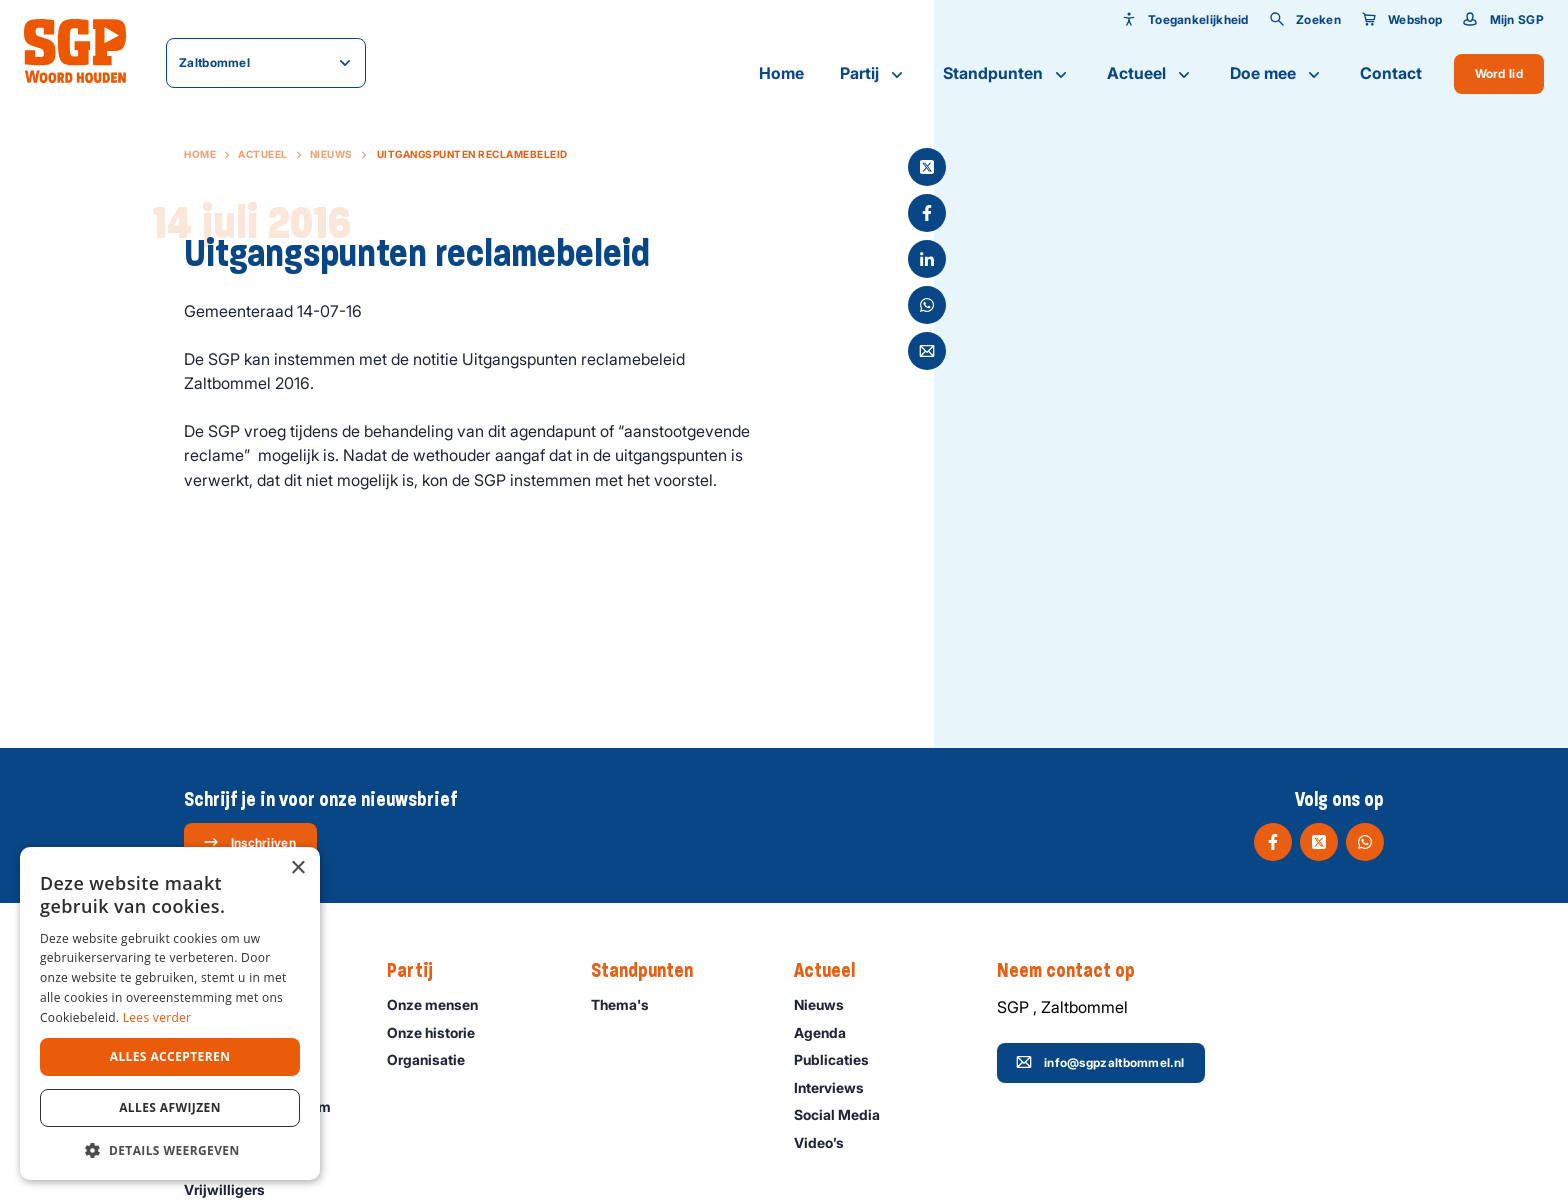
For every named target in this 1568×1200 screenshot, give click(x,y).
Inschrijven (249, 842)
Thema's (629, 1004)
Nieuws (331, 154)
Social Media (846, 1114)
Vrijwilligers (233, 1189)
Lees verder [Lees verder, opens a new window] (157, 1017)
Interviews (838, 1087)
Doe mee (1277, 74)
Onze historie (440, 1032)
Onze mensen (441, 1004)
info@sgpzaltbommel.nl (1100, 1062)
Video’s (828, 1142)
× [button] (297, 868)
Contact (1391, 73)
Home (781, 73)
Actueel (1150, 74)
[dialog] (170, 1013)
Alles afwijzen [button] (170, 1107)
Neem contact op (1076, 971)
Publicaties (840, 1059)
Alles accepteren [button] (170, 1056)
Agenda (829, 1032)
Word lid (1499, 73)
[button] (170, 1150)
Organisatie (435, 1059)
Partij (873, 74)
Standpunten (1007, 74)
